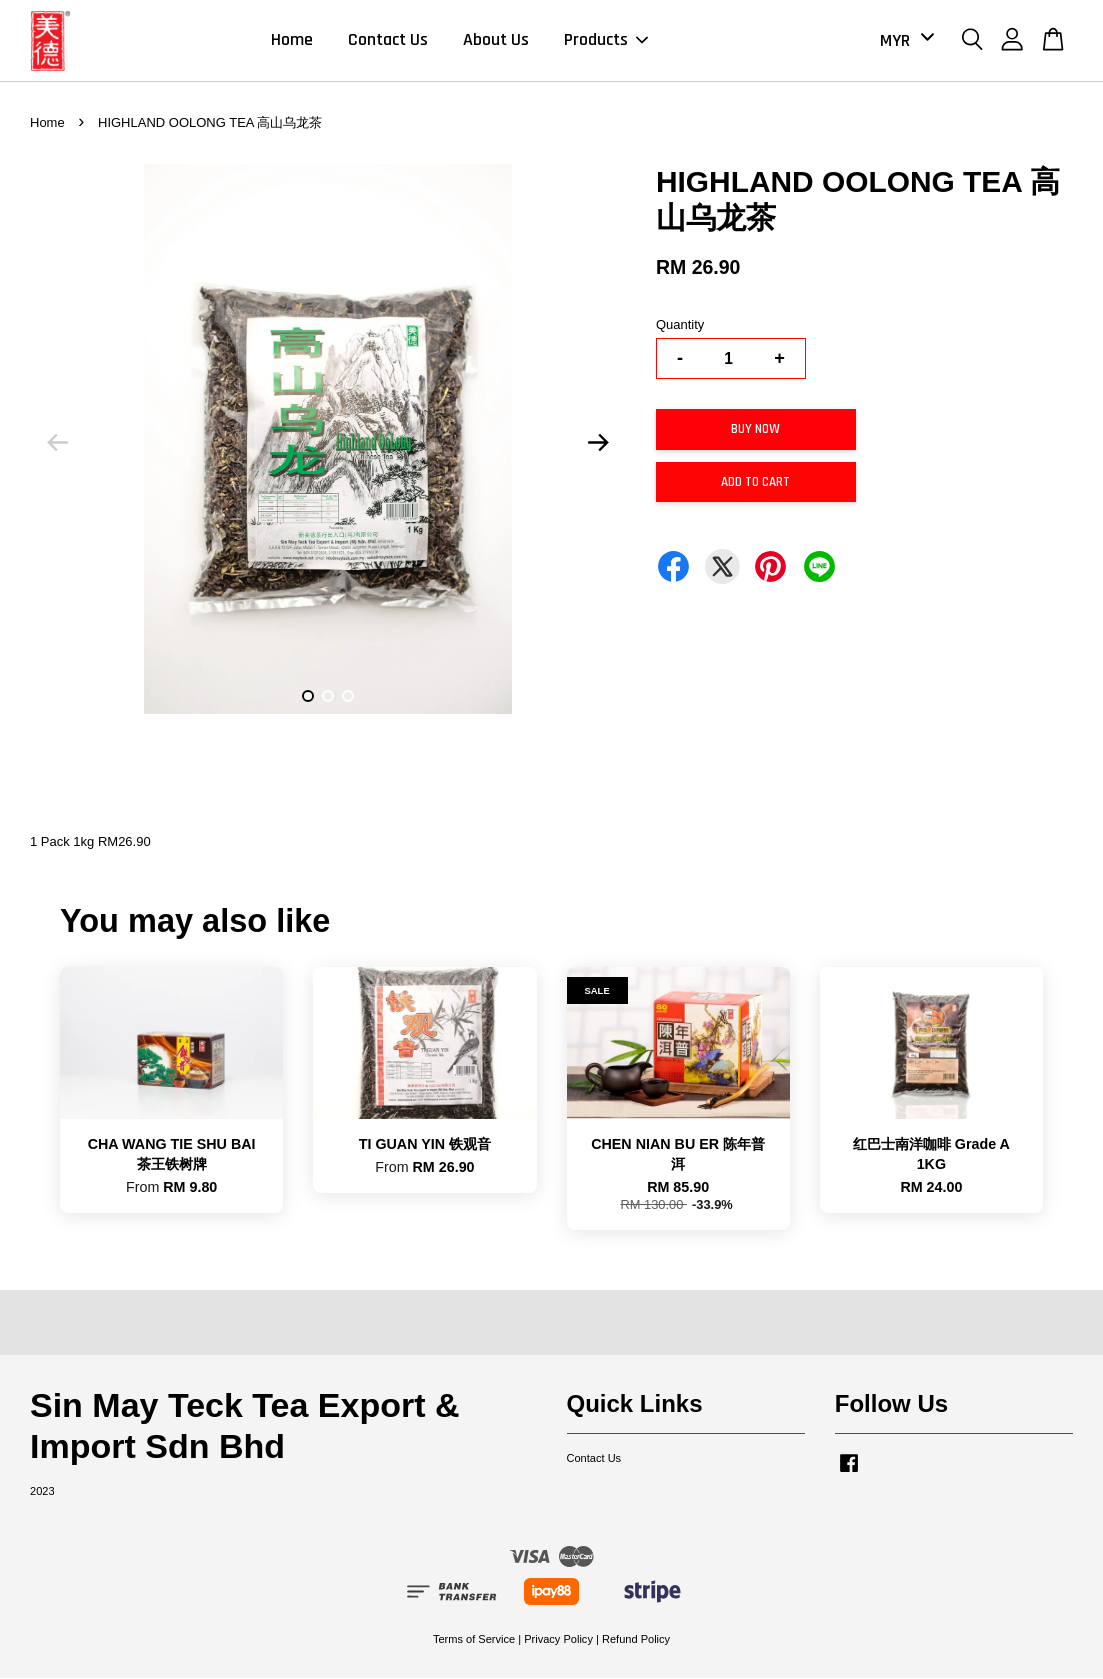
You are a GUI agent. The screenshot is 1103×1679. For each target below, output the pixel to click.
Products (606, 40)
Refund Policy (636, 1639)
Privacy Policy (558, 1639)
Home (292, 40)
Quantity (680, 325)
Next (599, 444)
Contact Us (388, 40)
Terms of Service (474, 1639)
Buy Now (755, 430)
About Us (496, 40)
